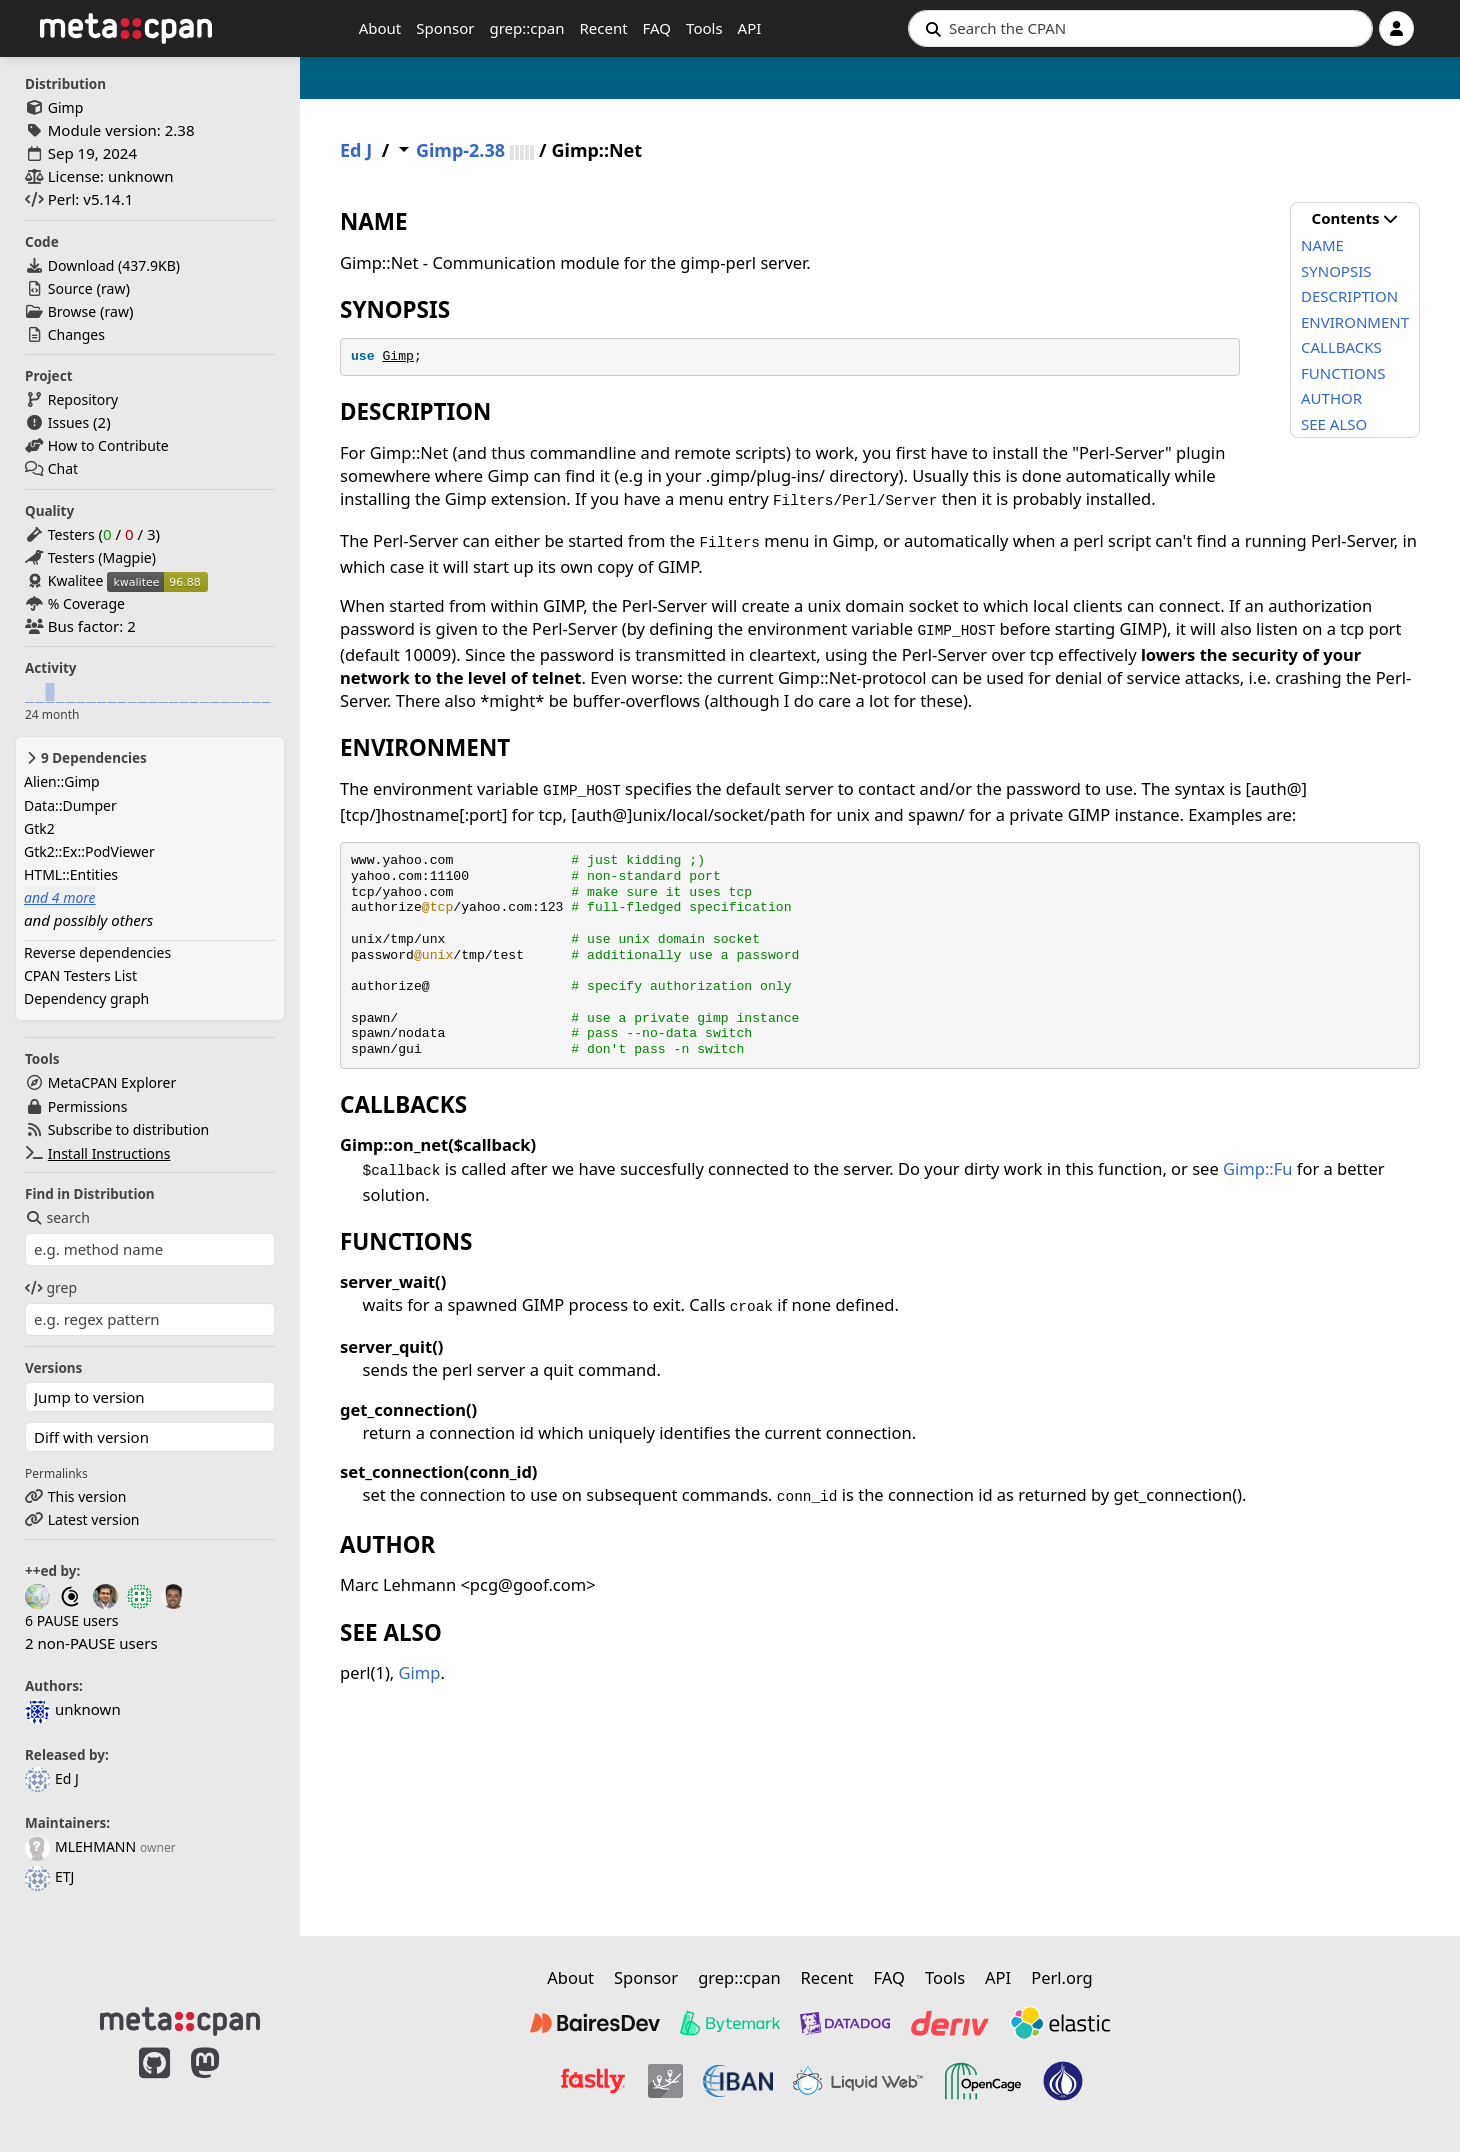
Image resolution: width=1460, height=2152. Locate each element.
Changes (76, 334)
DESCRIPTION (1349, 296)
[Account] (1396, 28)
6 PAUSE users (71, 1620)
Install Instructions (109, 1153)
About (380, 28)
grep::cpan (526, 28)
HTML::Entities (71, 874)
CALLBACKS (1341, 347)
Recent (603, 28)
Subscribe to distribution (129, 1129)
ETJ (49, 1876)
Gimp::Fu (1257, 1168)
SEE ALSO (1334, 424)
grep (51, 1287)
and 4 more (60, 897)
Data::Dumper (70, 805)
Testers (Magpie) (102, 557)
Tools (704, 28)
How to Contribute (108, 445)
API (750, 28)
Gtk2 (39, 828)
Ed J (52, 1778)
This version (87, 1496)
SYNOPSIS (1336, 271)
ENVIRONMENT (1355, 322)
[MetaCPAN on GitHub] (154, 2084)
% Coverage (86, 603)
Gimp (66, 107)
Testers (71, 534)
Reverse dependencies (97, 952)
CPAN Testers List (80, 975)
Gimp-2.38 (460, 150)
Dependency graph (86, 998)
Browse (72, 311)
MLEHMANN (80, 1846)
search (57, 1217)
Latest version (94, 1519)
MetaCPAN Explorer (112, 1082)
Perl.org (1062, 1977)
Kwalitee (76, 580)
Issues (68, 422)
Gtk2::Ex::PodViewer (89, 851)
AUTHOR (1331, 398)
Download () (114, 265)
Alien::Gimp (62, 781)
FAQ (657, 28)
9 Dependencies (85, 758)
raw (113, 288)
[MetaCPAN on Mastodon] (225, 2084)
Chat (63, 468)
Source (70, 288)
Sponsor (445, 28)
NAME (1322, 245)
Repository (83, 399)
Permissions (88, 1106)
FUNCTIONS (1343, 373)
